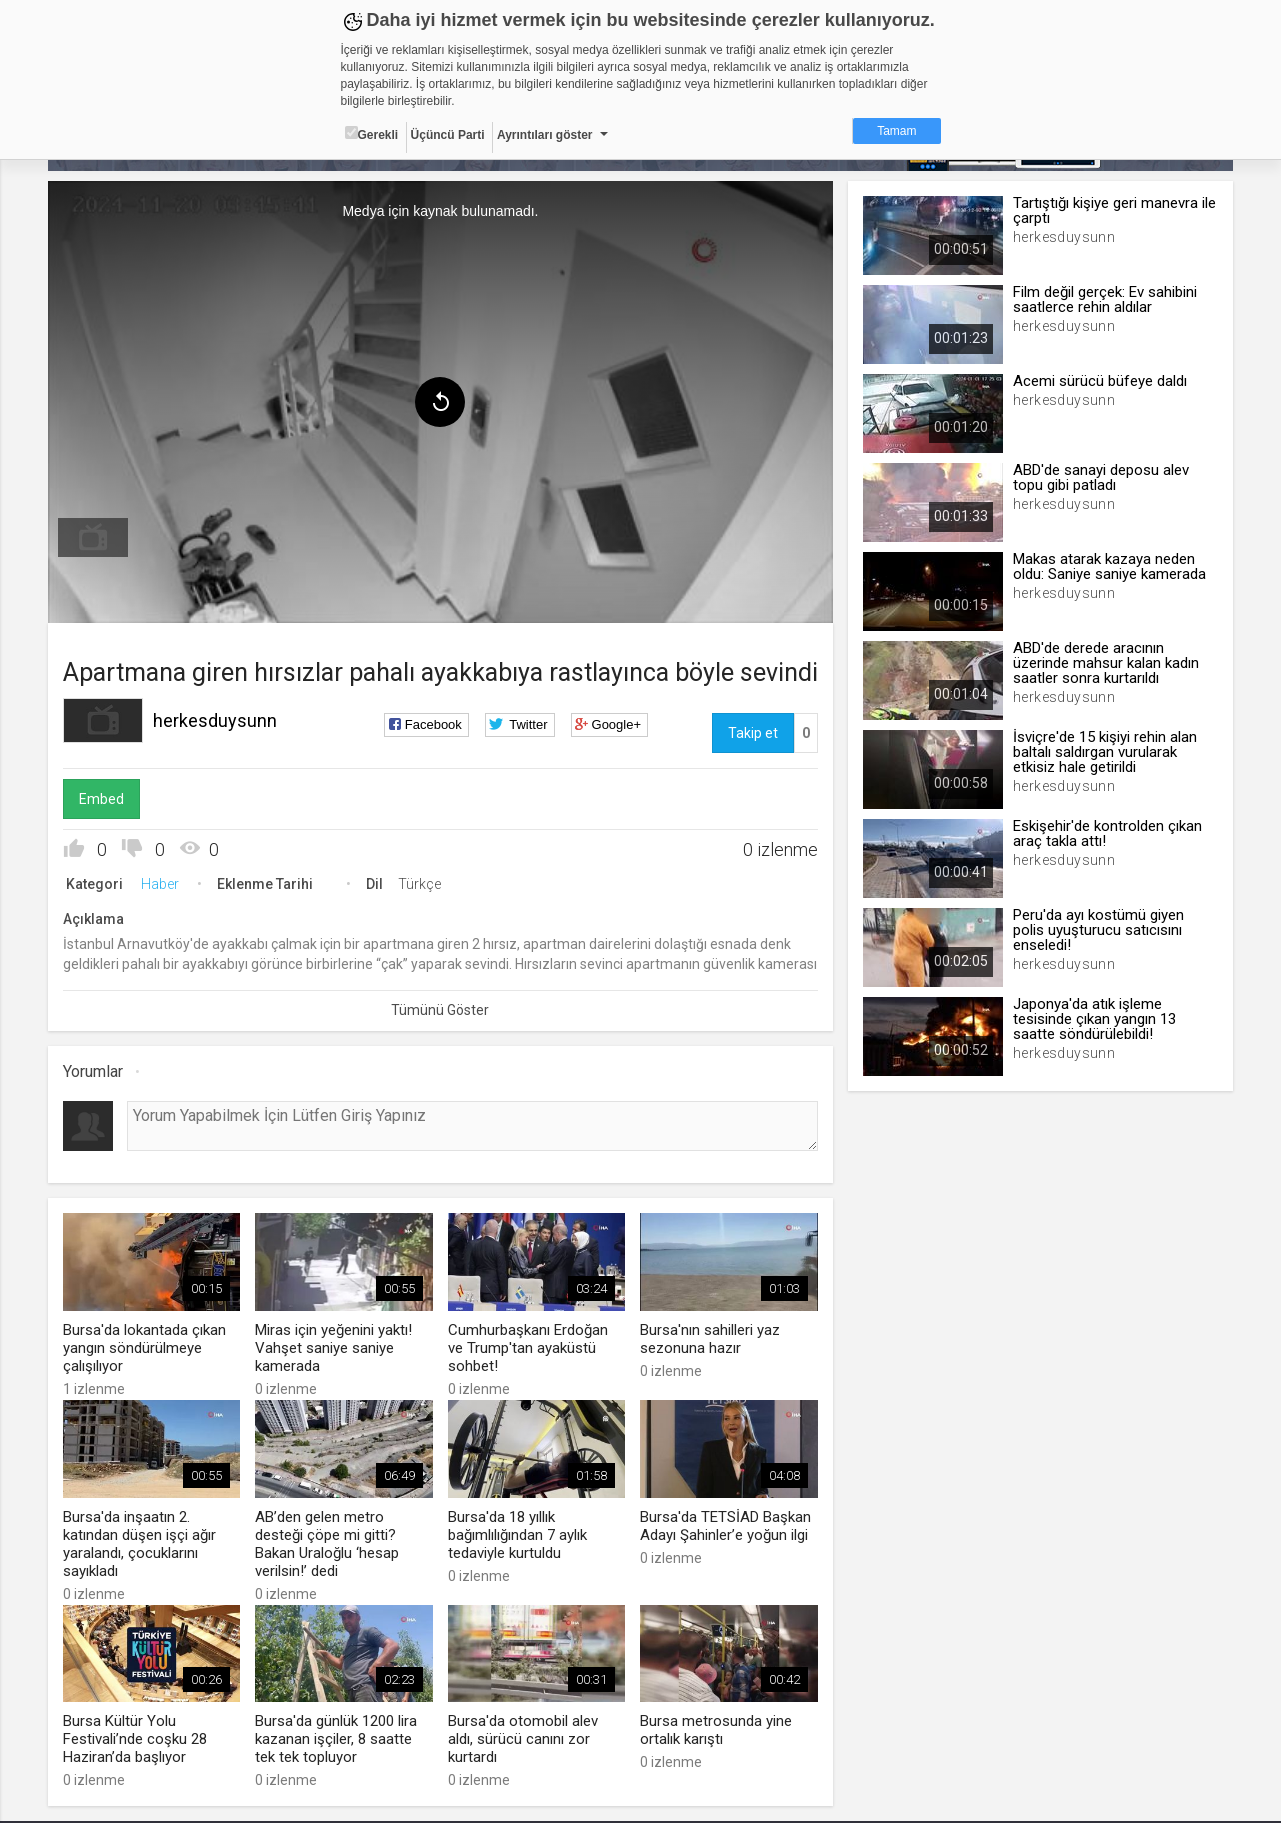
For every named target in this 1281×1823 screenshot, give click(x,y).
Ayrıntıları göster (545, 135)
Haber (160, 884)
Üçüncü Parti (448, 135)
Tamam (896, 131)
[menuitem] (93, 538)
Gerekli (372, 134)
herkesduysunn (215, 720)
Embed (101, 799)
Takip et (753, 733)
